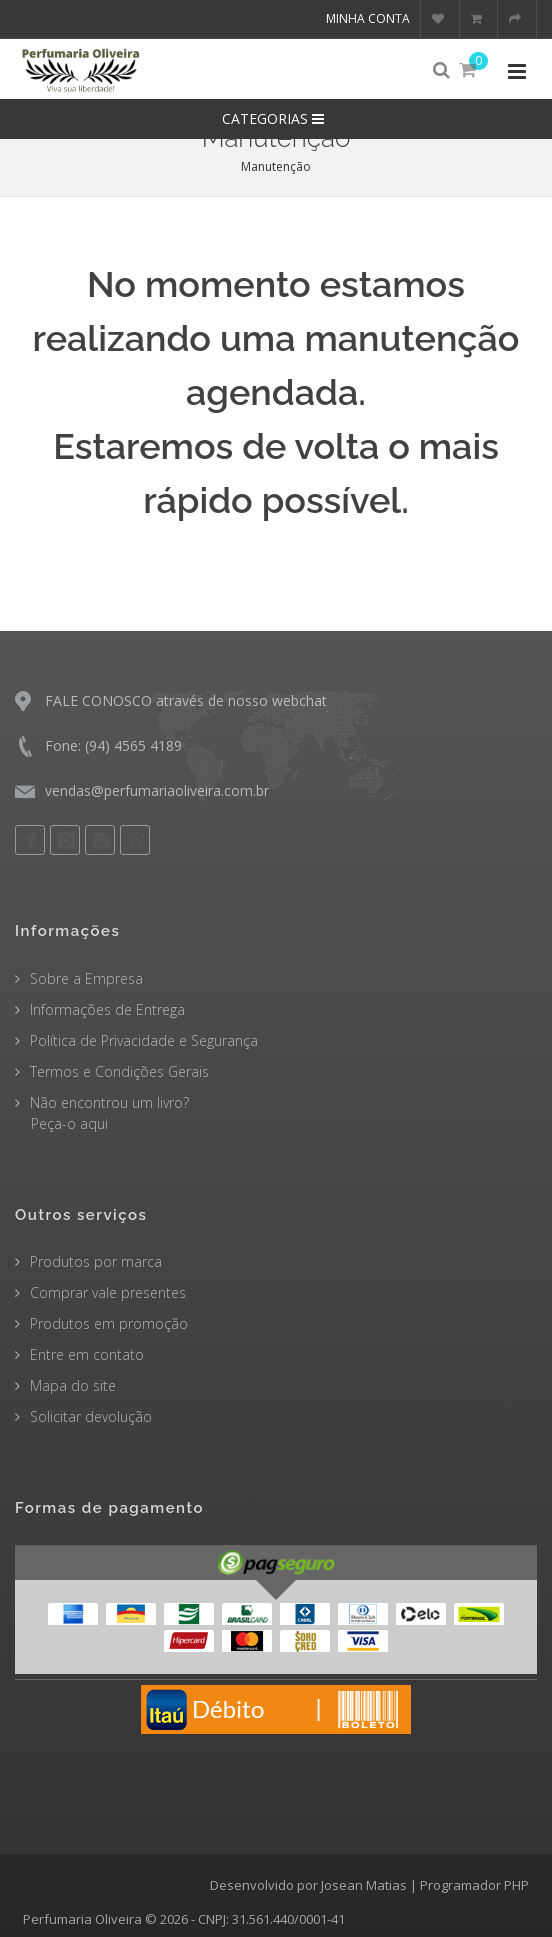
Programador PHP (474, 1885)
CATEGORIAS (276, 118)
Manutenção (276, 166)
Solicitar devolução (91, 1416)
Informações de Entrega (107, 1009)
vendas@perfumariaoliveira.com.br (157, 790)
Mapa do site (73, 1385)
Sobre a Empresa (86, 978)
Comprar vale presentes (108, 1292)
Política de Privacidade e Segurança (144, 1040)
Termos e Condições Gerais (119, 1071)
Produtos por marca (96, 1261)
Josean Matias (364, 1885)
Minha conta (368, 18)
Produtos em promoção (109, 1323)
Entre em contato (87, 1354)
